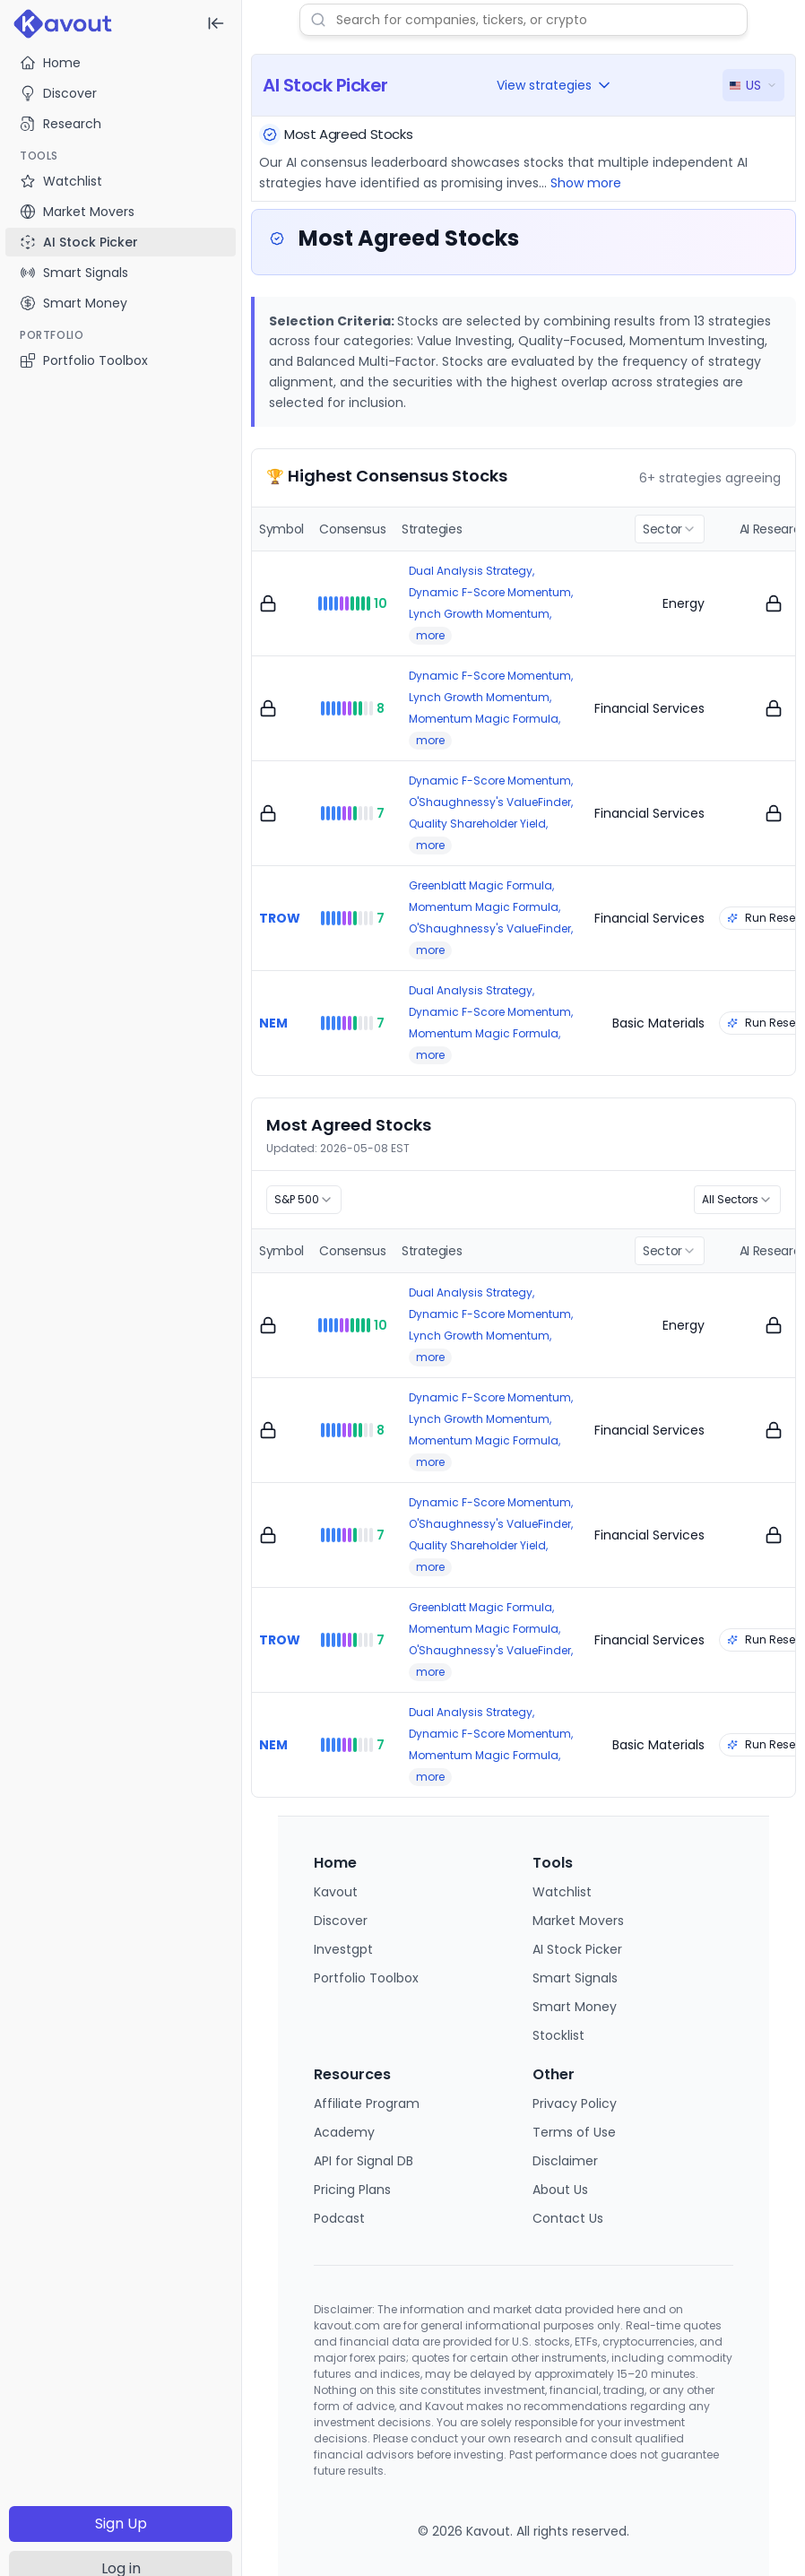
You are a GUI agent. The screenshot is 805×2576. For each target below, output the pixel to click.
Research (60, 124)
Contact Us (567, 2218)
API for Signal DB (363, 2161)
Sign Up (121, 2523)
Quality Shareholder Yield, (478, 823)
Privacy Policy (574, 2103)
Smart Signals (575, 1978)
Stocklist (558, 2035)
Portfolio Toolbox (84, 360)
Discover (58, 93)
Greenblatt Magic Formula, (481, 885)
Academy (344, 2132)
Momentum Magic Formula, (484, 718)
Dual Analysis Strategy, (471, 570)
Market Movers (578, 1921)
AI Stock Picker (577, 1949)
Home (50, 63)
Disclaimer (565, 2161)
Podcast (339, 2218)
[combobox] (670, 529)
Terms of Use (574, 2132)
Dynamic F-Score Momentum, (491, 592)
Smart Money (574, 2007)
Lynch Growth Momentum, (480, 613)
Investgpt (343, 1949)
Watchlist (562, 1892)
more (430, 635)
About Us (560, 2190)
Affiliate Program (367, 2103)
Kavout (336, 1892)
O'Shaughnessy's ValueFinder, (491, 802)
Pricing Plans (352, 2190)
